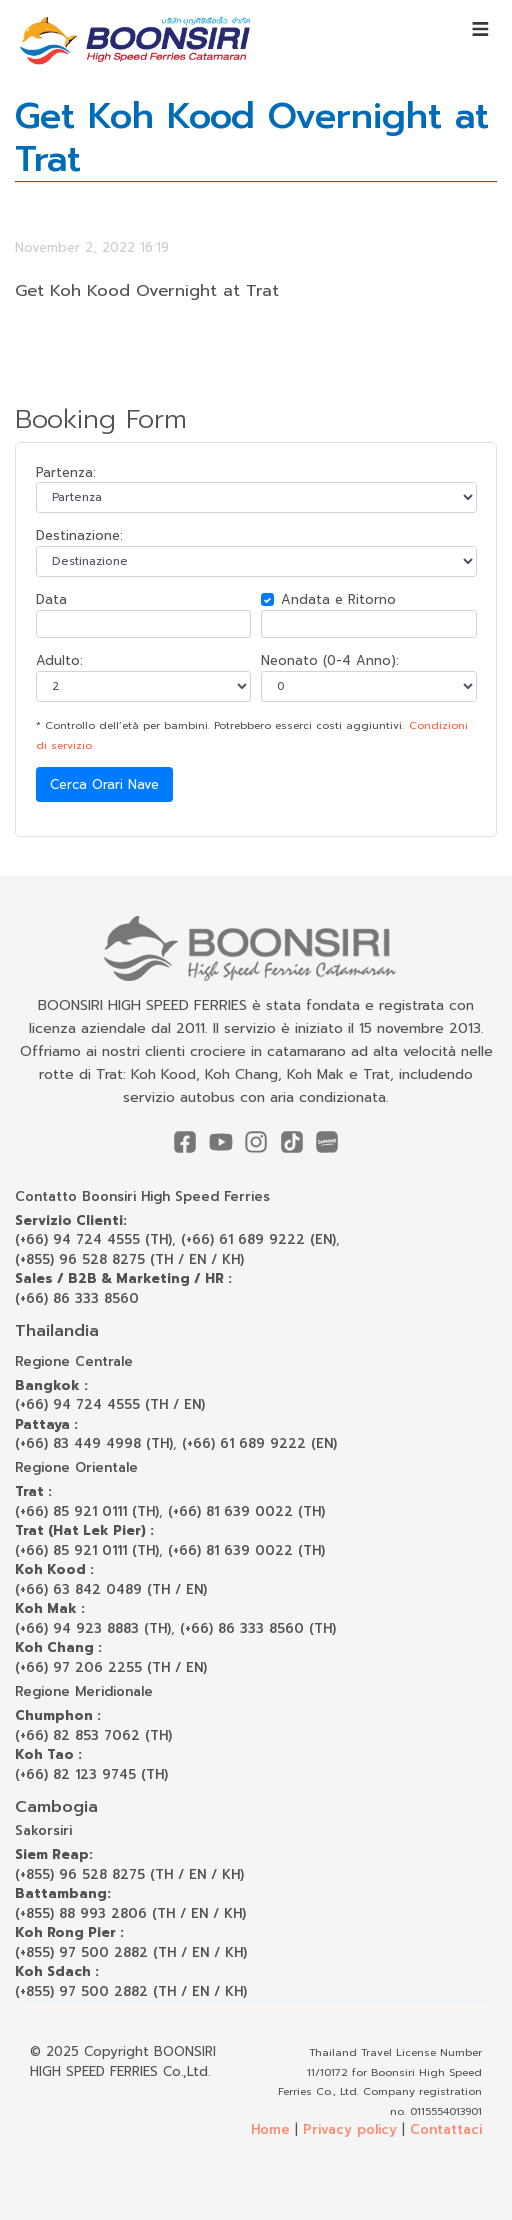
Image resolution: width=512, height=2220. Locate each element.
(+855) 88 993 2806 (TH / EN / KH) (130, 1913)
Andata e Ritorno (338, 599)
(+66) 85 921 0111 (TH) (87, 1511)
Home (270, 2129)
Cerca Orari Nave (104, 784)
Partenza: (66, 472)
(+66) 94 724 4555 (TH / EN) (110, 1404)
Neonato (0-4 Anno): (330, 660)
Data (51, 599)
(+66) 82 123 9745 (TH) (91, 1774)
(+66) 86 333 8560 (77, 1298)
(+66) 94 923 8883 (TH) (93, 1628)
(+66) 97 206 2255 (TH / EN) (111, 1667)
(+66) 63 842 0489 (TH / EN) (111, 1589)
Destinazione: (79, 535)
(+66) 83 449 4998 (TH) (94, 1443)
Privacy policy (350, 2129)
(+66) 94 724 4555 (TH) (93, 1239)
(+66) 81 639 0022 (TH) (246, 1511)
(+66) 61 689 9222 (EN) (258, 1239)
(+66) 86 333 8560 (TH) (258, 1628)
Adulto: (59, 660)
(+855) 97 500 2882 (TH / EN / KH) (131, 1952)
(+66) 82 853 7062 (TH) (93, 1735)
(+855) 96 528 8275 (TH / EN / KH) (129, 1259)
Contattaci (446, 2129)
